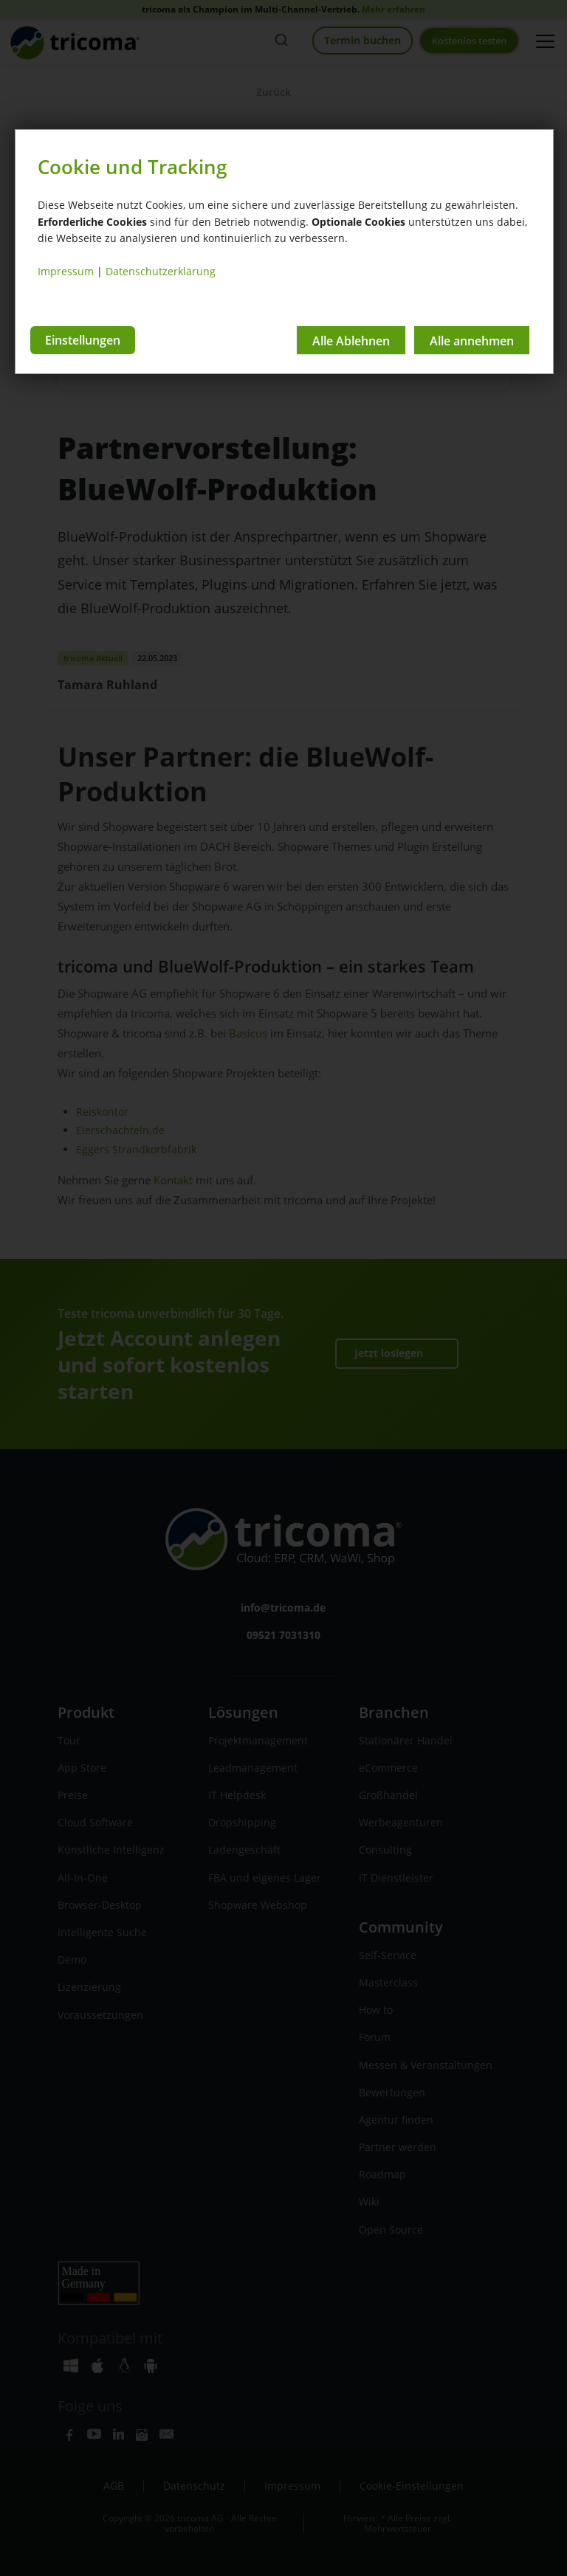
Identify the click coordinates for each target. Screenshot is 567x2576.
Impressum (66, 271)
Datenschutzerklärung (161, 271)
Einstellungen (82, 340)
